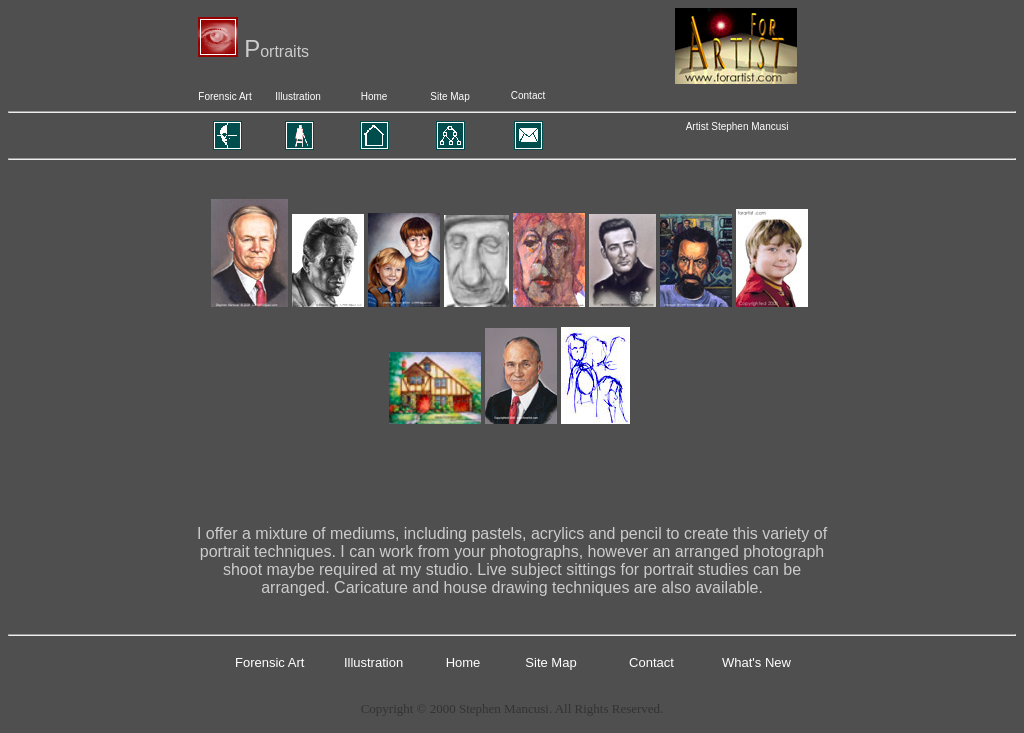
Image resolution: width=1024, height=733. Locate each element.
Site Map (449, 96)
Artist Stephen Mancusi (737, 126)
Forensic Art (224, 96)
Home (374, 96)
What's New (756, 662)
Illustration (298, 96)
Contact (528, 95)
